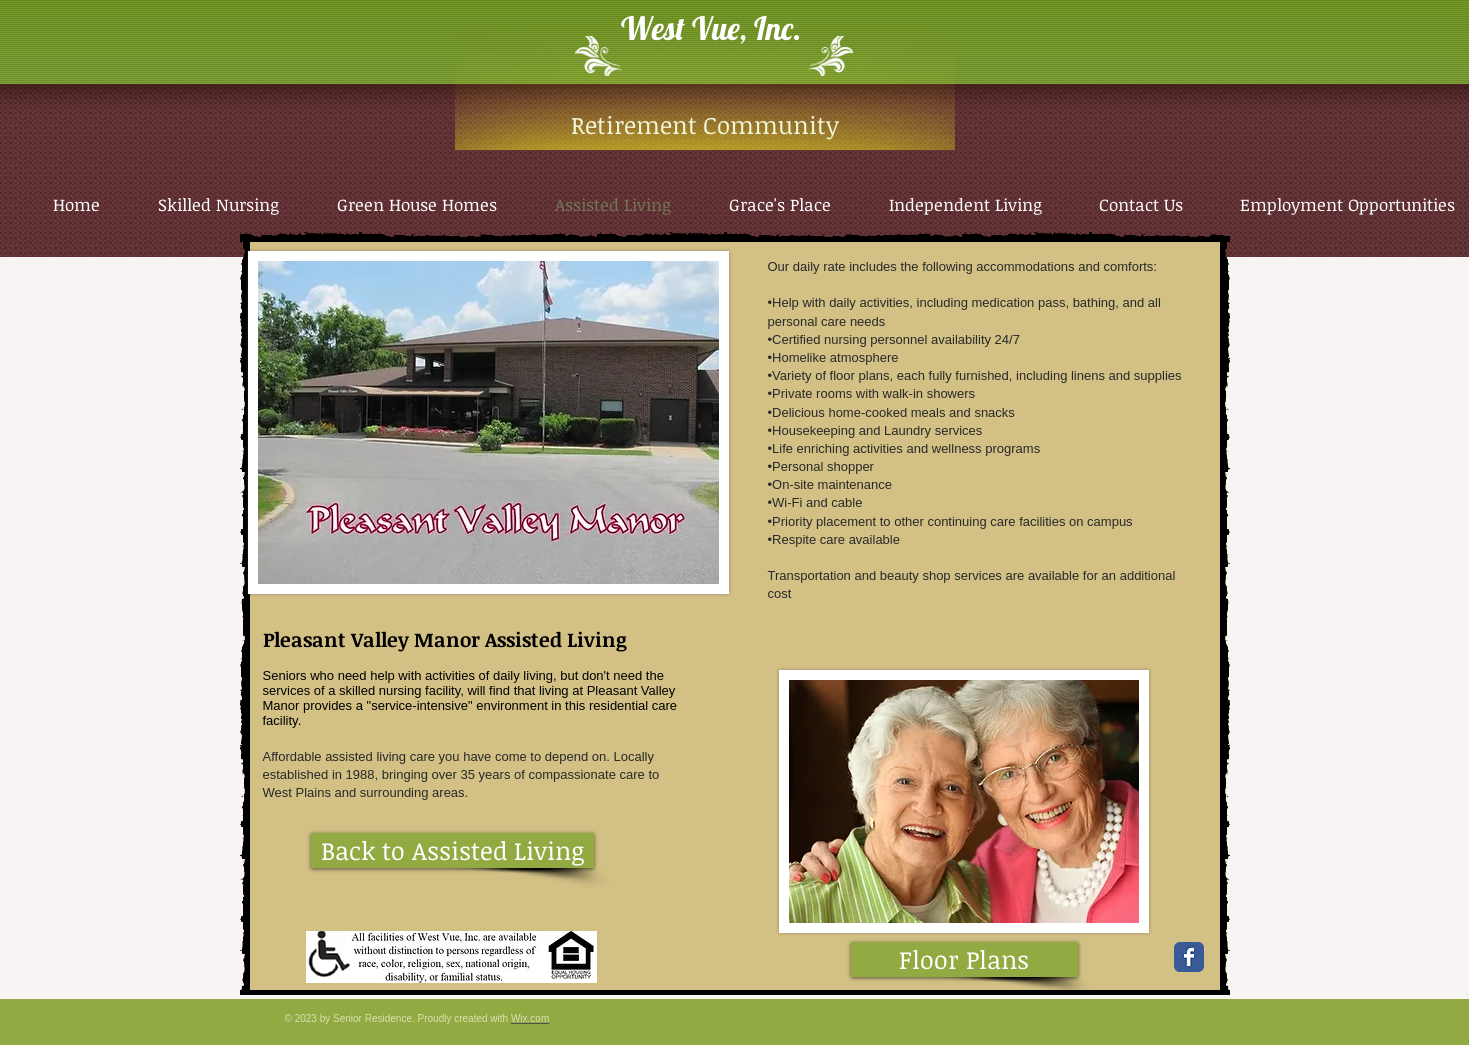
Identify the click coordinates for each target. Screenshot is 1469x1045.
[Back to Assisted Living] (452, 850)
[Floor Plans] (964, 959)
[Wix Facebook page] (1189, 957)
